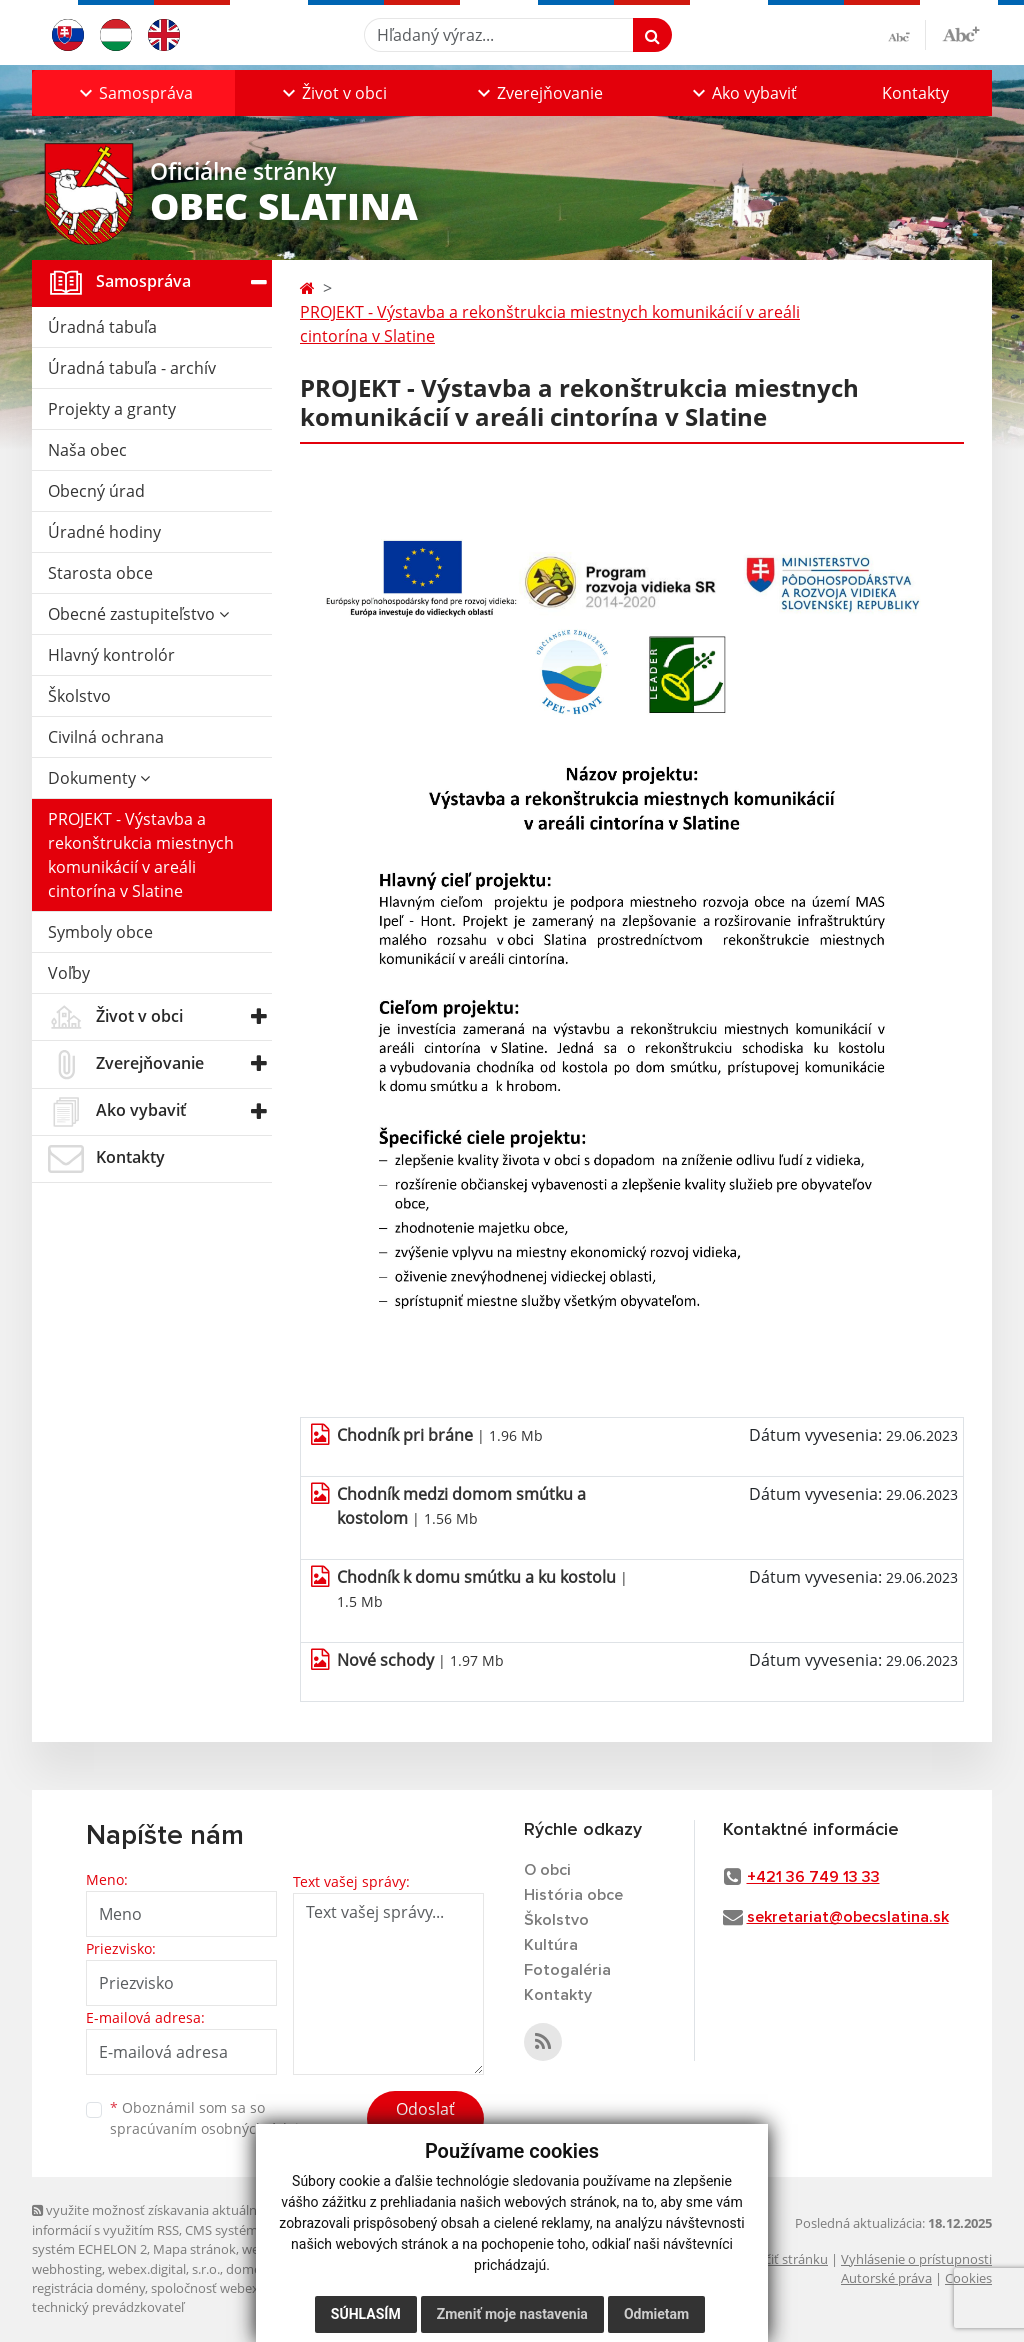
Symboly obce (100, 932)
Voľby (69, 973)
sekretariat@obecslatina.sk (848, 1917)
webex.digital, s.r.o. (164, 2269)
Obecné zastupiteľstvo (138, 614)
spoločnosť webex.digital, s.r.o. (241, 2288)
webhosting (67, 2269)
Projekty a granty (112, 409)
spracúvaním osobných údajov (212, 2128)
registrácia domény (88, 2288)
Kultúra (551, 1945)
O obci (547, 1870)
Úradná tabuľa (102, 327)
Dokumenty (99, 778)
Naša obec (87, 450)
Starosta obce (100, 573)
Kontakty (915, 93)
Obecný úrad (96, 491)
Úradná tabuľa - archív (132, 368)
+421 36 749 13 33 (813, 1877)
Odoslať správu (425, 2121)
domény (250, 2269)
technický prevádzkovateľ (108, 2307)
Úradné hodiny (104, 532)
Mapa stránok (194, 2249)
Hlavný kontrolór (111, 655)
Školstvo (79, 696)
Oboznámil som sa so (212, 2118)
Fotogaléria (567, 1970)
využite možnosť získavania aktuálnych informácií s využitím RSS (155, 2219)
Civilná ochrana (106, 737)
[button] (133, 93)
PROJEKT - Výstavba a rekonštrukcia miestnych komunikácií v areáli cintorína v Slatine (141, 855)
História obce (573, 1895)
